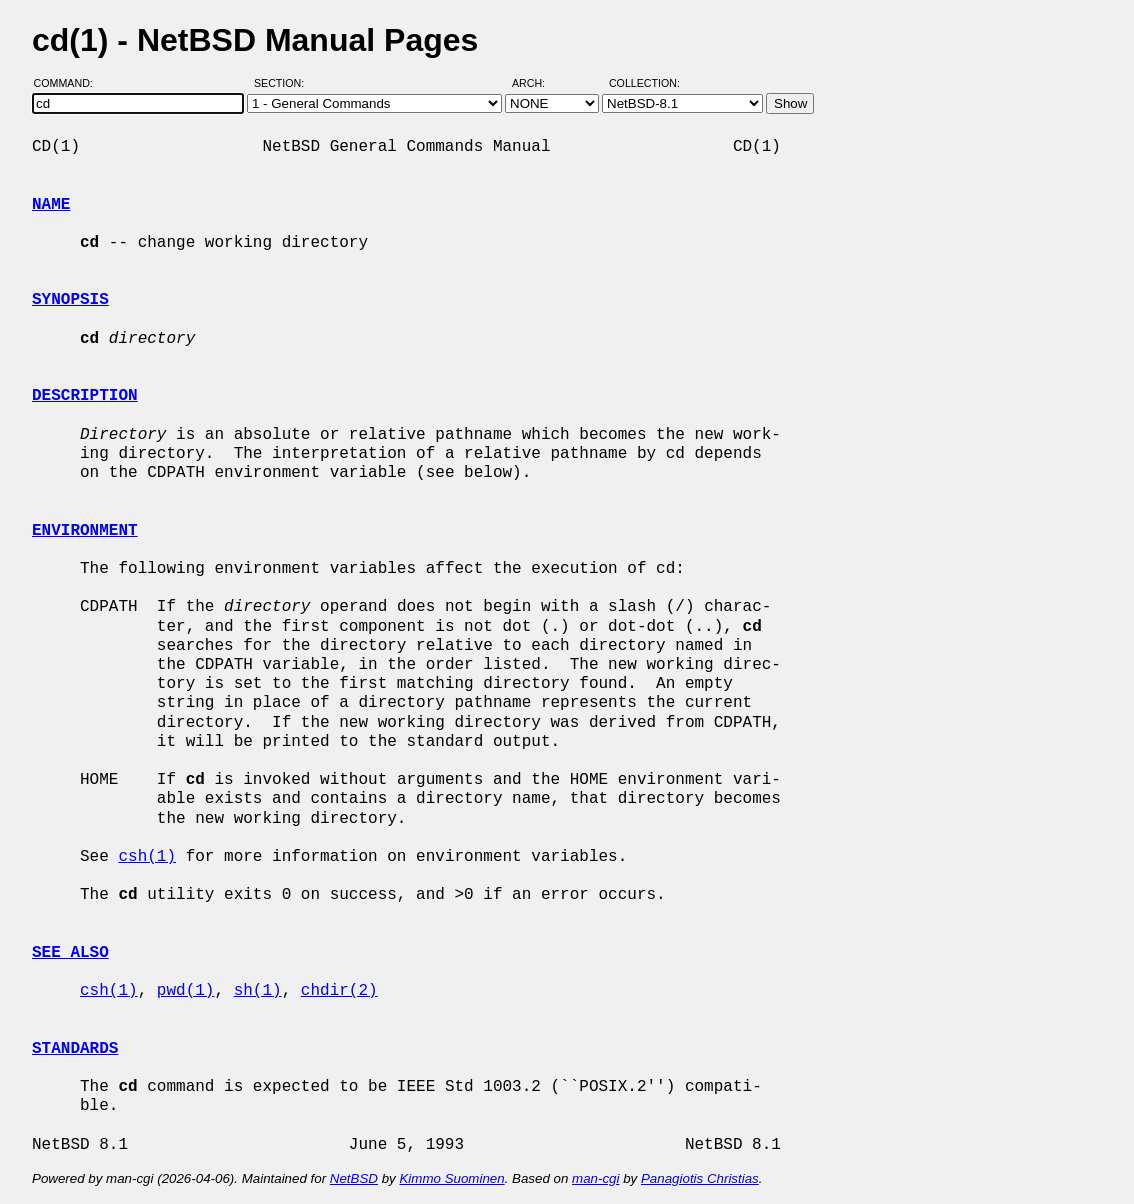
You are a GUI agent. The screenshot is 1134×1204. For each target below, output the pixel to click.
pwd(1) (186, 991)
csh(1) (147, 857)
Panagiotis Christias (700, 1178)
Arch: (537, 83)
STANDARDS (75, 1049)
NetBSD (354, 1178)
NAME (51, 205)
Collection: (644, 83)
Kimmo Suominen (451, 1178)
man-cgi (595, 1178)
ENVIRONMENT (85, 531)
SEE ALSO (70, 953)
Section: (283, 83)
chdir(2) (339, 991)
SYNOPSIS (70, 300)
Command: (69, 83)
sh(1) (258, 991)
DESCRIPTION (85, 396)
